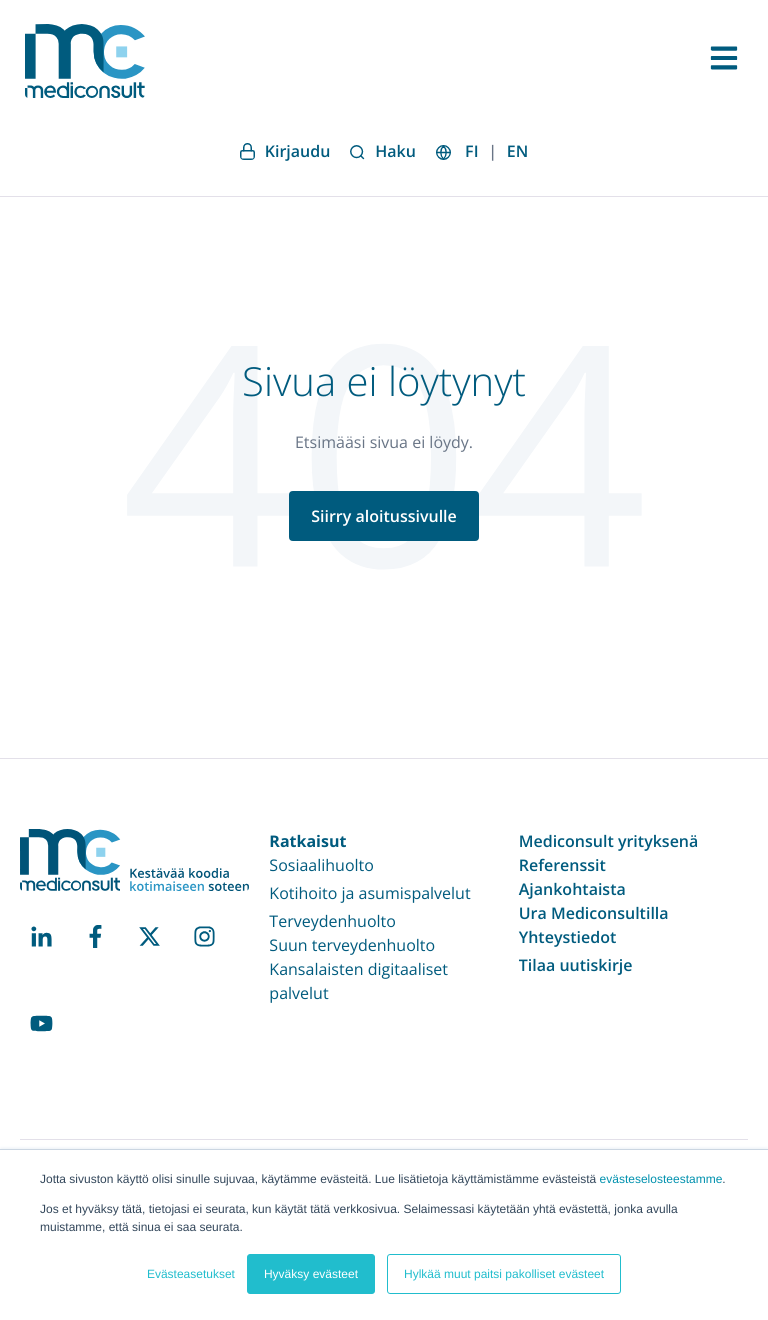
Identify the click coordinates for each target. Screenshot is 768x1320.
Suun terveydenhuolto (352, 945)
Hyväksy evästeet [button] (311, 1274)
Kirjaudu (285, 151)
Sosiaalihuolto (321, 865)
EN (517, 151)
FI (471, 151)
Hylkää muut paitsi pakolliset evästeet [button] (504, 1274)
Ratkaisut (307, 841)
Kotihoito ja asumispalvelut (369, 893)
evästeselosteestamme (661, 1179)
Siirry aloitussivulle (384, 516)
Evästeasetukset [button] (191, 1274)
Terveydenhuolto (332, 921)
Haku (383, 151)
